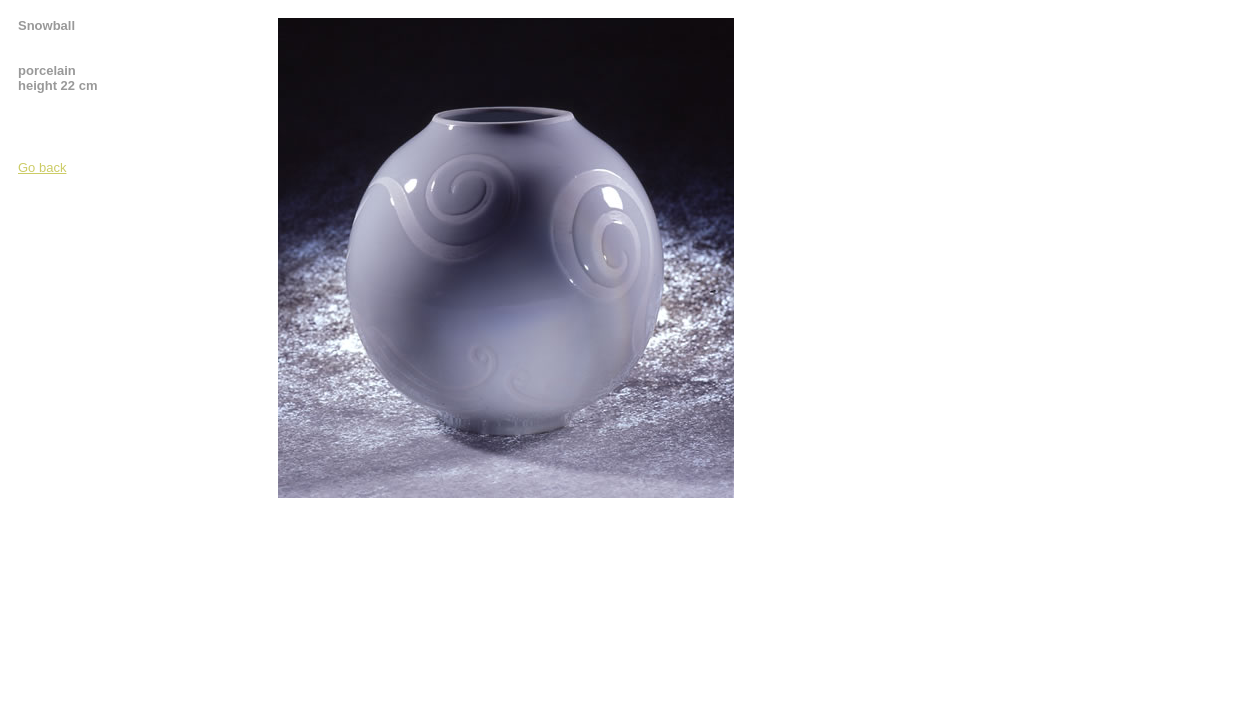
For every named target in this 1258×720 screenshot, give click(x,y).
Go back (42, 167)
